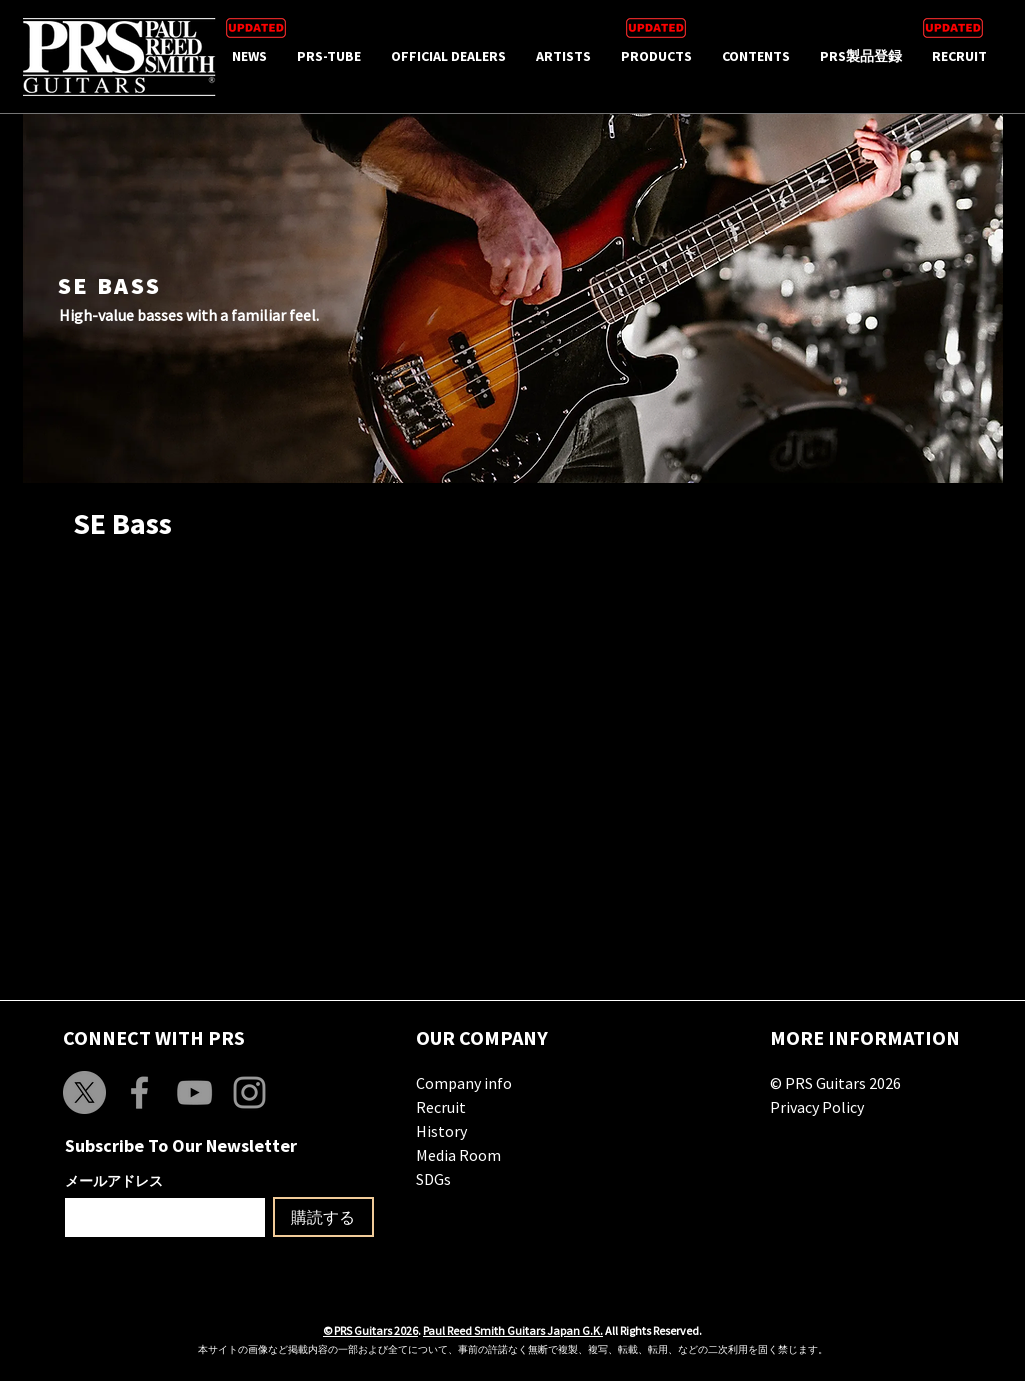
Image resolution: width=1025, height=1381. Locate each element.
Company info (464, 1083)
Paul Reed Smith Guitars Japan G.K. (513, 1330)
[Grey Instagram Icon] (249, 1092)
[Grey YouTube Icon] (194, 1092)
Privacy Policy (817, 1107)
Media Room (458, 1155)
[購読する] (323, 1217)
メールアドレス (114, 1181)
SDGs (433, 1179)
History (441, 1131)
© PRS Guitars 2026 (835, 1083)
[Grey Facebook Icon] (139, 1092)
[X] (84, 1092)
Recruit (441, 1107)
